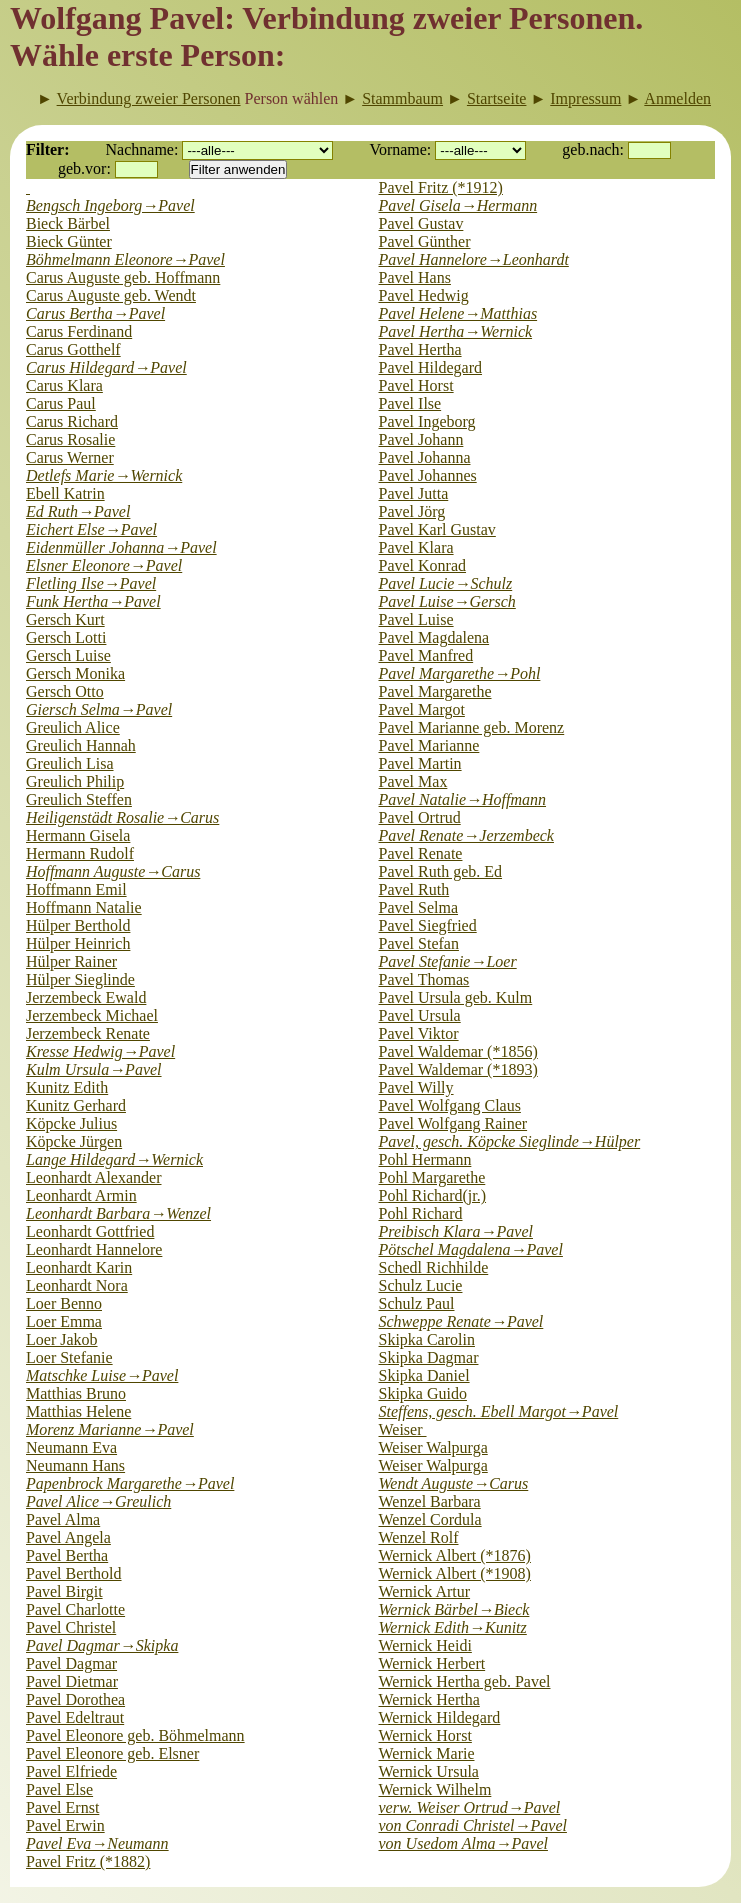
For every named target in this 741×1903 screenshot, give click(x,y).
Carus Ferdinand (79, 331)
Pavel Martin (420, 763)
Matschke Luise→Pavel (102, 1375)
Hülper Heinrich (78, 943)
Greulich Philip (75, 781)
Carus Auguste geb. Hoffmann (123, 277)
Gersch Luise (68, 655)
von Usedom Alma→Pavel (463, 1843)
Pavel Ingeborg (427, 421)
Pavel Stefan (419, 943)
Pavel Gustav (421, 223)
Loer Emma (64, 1321)
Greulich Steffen (79, 799)
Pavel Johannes (428, 475)
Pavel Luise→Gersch (447, 601)
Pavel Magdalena (434, 637)
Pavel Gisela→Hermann (458, 205)
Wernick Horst (425, 1735)
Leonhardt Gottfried (90, 1231)
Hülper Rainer (71, 961)
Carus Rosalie (70, 439)
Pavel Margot (422, 709)
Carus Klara (64, 385)
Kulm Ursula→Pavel (94, 1069)
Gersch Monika (75, 673)
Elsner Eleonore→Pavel (104, 565)
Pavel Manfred (426, 655)
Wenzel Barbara (430, 1501)
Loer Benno (64, 1303)
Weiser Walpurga (433, 1447)
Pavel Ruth (414, 889)
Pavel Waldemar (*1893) (458, 1069)
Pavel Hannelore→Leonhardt (474, 259)
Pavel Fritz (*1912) (441, 187)
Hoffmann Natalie (84, 907)
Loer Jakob (62, 1339)
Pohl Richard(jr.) (433, 1195)
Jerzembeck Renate (88, 1033)
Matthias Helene (78, 1411)
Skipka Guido (423, 1393)
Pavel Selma (419, 907)
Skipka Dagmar (429, 1357)
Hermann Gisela (78, 835)
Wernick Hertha (429, 1699)
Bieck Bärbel (68, 223)
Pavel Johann (421, 439)
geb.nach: (593, 149)
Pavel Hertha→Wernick (456, 331)
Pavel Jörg (412, 511)
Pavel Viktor (419, 1033)
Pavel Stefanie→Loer (448, 961)
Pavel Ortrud (420, 817)
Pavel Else (59, 1789)
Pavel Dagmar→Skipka (102, 1645)
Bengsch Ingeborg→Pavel (110, 205)
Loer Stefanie (69, 1357)
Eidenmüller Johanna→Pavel (121, 547)
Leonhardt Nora (77, 1285)
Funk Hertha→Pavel (93, 601)
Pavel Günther (425, 241)
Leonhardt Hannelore (94, 1249)
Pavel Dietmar (72, 1681)
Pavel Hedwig (424, 295)
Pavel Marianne (429, 745)
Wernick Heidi (425, 1645)
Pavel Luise (416, 619)
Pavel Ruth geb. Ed (441, 871)
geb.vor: (84, 168)
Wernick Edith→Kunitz (453, 1627)
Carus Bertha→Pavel (95, 313)
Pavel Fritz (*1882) (88, 1861)
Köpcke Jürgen (74, 1141)
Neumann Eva (71, 1447)
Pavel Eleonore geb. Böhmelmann (135, 1735)
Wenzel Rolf (419, 1537)
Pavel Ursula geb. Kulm (456, 997)
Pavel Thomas (424, 979)
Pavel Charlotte (75, 1609)
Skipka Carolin (427, 1339)
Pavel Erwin (65, 1825)
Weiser (403, 1429)
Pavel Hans (415, 277)
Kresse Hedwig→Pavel (100, 1051)
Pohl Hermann (425, 1159)
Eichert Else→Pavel (91, 529)
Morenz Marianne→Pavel (110, 1429)
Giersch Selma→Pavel (99, 709)
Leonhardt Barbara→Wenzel (118, 1213)
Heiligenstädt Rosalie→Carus (122, 817)
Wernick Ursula (429, 1771)
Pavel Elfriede (71, 1771)
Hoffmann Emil (76, 889)
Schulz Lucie (421, 1285)
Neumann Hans (75, 1465)
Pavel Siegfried (428, 925)
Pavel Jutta (414, 493)
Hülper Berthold (78, 925)
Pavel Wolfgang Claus (450, 1105)
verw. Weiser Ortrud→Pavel (470, 1807)
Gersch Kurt (65, 619)
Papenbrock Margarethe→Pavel (130, 1483)
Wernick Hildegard (440, 1717)
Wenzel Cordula (430, 1519)
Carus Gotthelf (73, 349)
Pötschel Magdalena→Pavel (471, 1249)
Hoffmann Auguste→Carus (113, 871)
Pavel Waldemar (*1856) (458, 1051)
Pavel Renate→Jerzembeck (466, 835)
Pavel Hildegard (431, 367)
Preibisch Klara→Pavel (456, 1231)
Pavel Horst (416, 385)
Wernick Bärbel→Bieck (454, 1609)
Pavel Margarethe (435, 691)
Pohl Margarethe (432, 1177)
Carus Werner (70, 457)
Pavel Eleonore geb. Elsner (112, 1753)
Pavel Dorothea (75, 1699)
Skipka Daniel (424, 1375)
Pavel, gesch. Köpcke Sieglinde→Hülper (510, 1141)
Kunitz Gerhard (76, 1105)
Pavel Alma (63, 1519)
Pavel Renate (421, 853)
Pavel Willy (416, 1087)
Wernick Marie (427, 1753)
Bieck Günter (69, 241)
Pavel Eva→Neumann (97, 1843)
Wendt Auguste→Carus (454, 1483)
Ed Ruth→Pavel (78, 511)
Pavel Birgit (64, 1591)
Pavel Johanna (425, 457)
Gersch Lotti (66, 637)
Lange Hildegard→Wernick (114, 1159)
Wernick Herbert (432, 1663)
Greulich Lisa (70, 763)
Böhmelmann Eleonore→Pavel (125, 259)
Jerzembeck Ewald (86, 997)
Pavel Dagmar (71, 1663)
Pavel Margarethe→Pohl (460, 673)
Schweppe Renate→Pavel (461, 1321)
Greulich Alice (73, 727)
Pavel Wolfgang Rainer (453, 1123)
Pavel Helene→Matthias (458, 313)
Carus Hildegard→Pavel (106, 367)
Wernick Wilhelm (435, 1789)
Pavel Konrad (423, 565)
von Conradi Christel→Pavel (473, 1825)
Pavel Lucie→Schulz (446, 583)
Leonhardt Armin (81, 1195)
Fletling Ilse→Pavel (91, 583)
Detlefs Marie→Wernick (104, 475)
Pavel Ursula (420, 1015)
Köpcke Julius (71, 1123)
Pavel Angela (68, 1537)
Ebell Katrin (65, 493)
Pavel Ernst (62, 1807)
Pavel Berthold (74, 1573)
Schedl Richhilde (434, 1267)
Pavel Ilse (410, 403)
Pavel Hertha (420, 349)
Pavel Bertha (67, 1555)
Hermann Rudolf (80, 853)
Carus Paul (61, 403)
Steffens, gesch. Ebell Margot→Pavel (499, 1411)
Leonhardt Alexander (94, 1177)
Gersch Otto (65, 691)
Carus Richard (72, 421)
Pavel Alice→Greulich (98, 1501)
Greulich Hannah (81, 745)
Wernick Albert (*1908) (455, 1573)
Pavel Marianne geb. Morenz (472, 727)
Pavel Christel (71, 1627)
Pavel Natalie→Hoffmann (463, 799)
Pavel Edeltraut (75, 1717)
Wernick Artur (425, 1591)
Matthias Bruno (76, 1393)
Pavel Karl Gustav (437, 529)
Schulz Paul (417, 1303)
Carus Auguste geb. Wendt (111, 295)
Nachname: (142, 149)
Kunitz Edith (67, 1087)
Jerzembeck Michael (92, 1015)
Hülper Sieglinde (80, 979)
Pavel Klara (416, 547)
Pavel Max (413, 781)
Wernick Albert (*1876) (455, 1555)
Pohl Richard (421, 1213)
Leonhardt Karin (79, 1267)
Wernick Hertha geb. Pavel (465, 1681)
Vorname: (400, 149)
